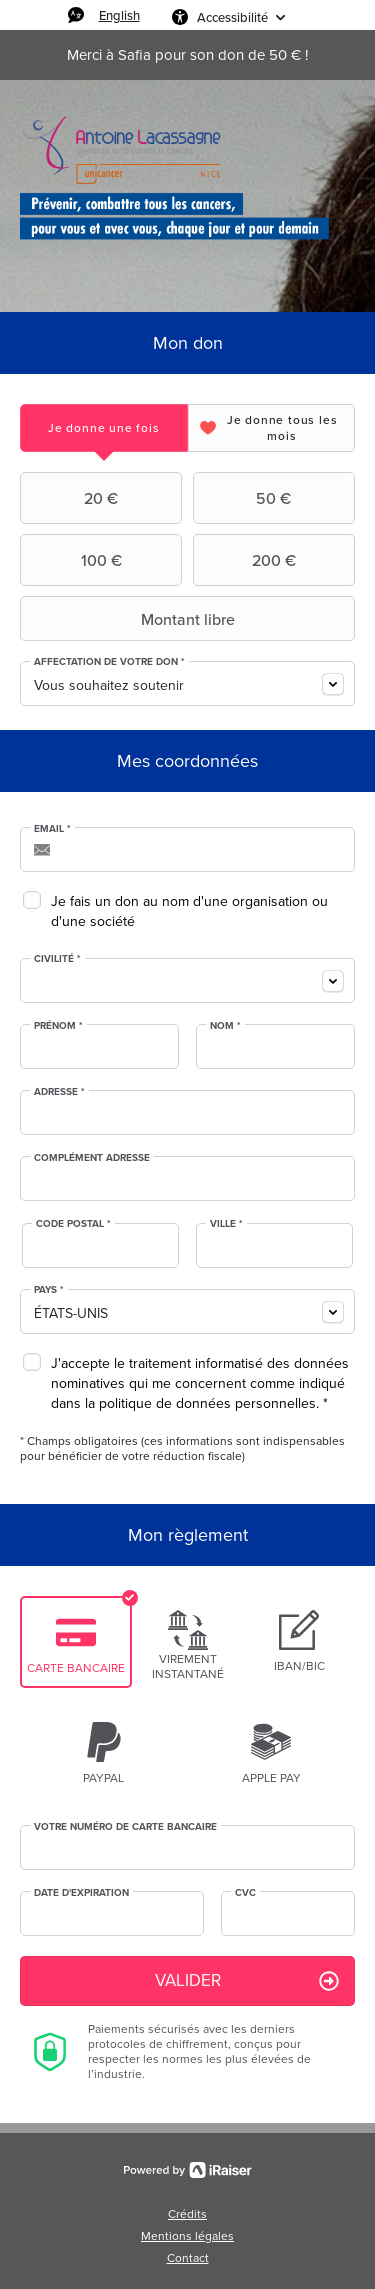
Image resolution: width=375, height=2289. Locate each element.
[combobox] (187, 683)
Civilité (57, 959)
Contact (188, 2258)
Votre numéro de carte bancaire (125, 1827)
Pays (49, 1290)
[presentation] (104, 427)
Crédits (187, 2214)
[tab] (104, 427)
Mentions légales (187, 2236)
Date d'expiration (81, 1893)
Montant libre (130, 619)
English (119, 15)
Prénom (58, 1026)
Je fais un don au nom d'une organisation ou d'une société (189, 911)
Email (52, 829)
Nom (225, 1026)
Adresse (59, 1092)
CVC (245, 1893)
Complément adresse (92, 1158)
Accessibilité (232, 17)
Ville (226, 1224)
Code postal (73, 1224)
